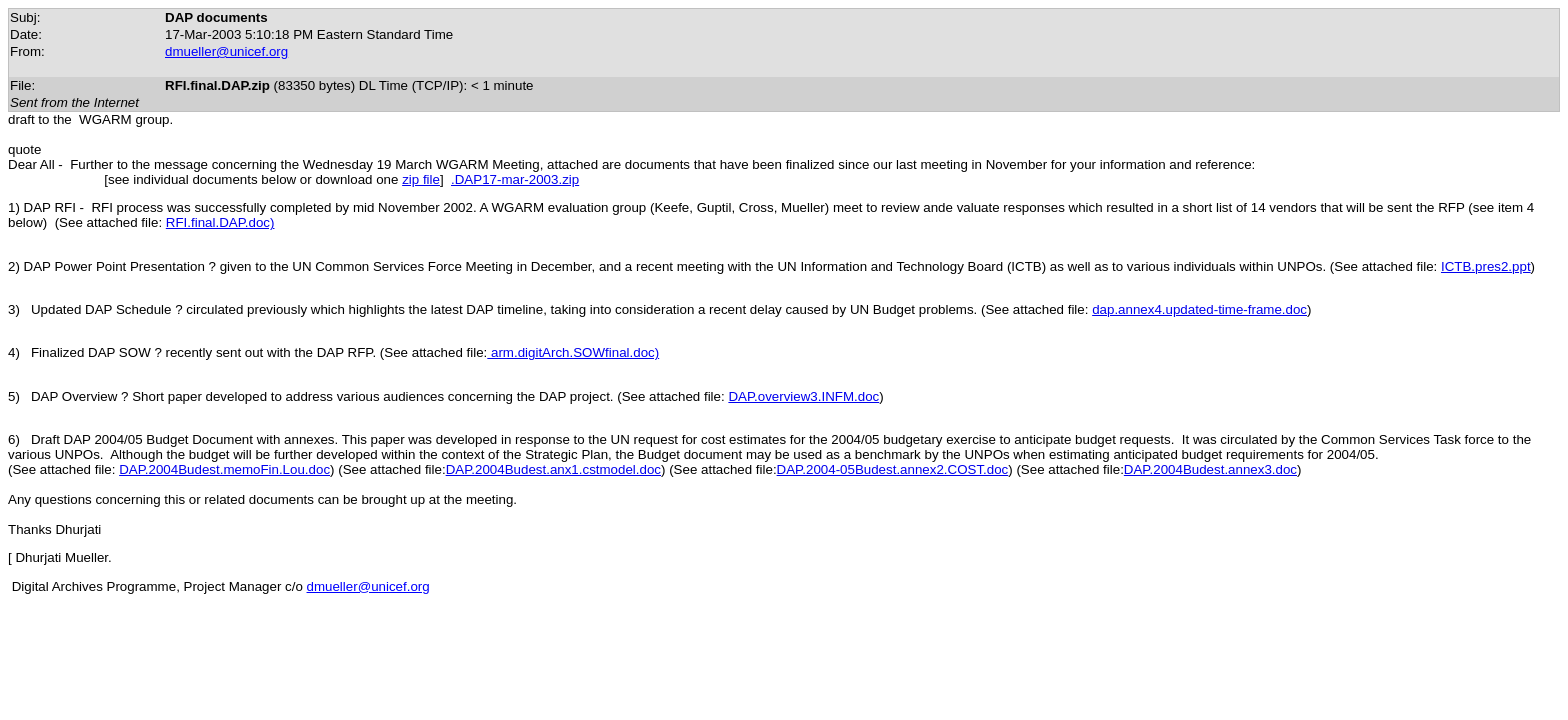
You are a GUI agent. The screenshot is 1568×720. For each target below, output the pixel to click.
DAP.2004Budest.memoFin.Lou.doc (224, 469)
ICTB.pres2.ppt (1486, 266)
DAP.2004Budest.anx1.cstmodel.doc (553, 469)
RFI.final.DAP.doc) (220, 222)
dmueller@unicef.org (226, 51)
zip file (421, 179)
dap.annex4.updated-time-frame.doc (1199, 309)
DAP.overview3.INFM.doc (803, 396)
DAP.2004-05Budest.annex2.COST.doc (893, 469)
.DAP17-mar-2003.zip (515, 179)
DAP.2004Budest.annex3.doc (1210, 469)
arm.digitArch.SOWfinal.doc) (573, 352)
